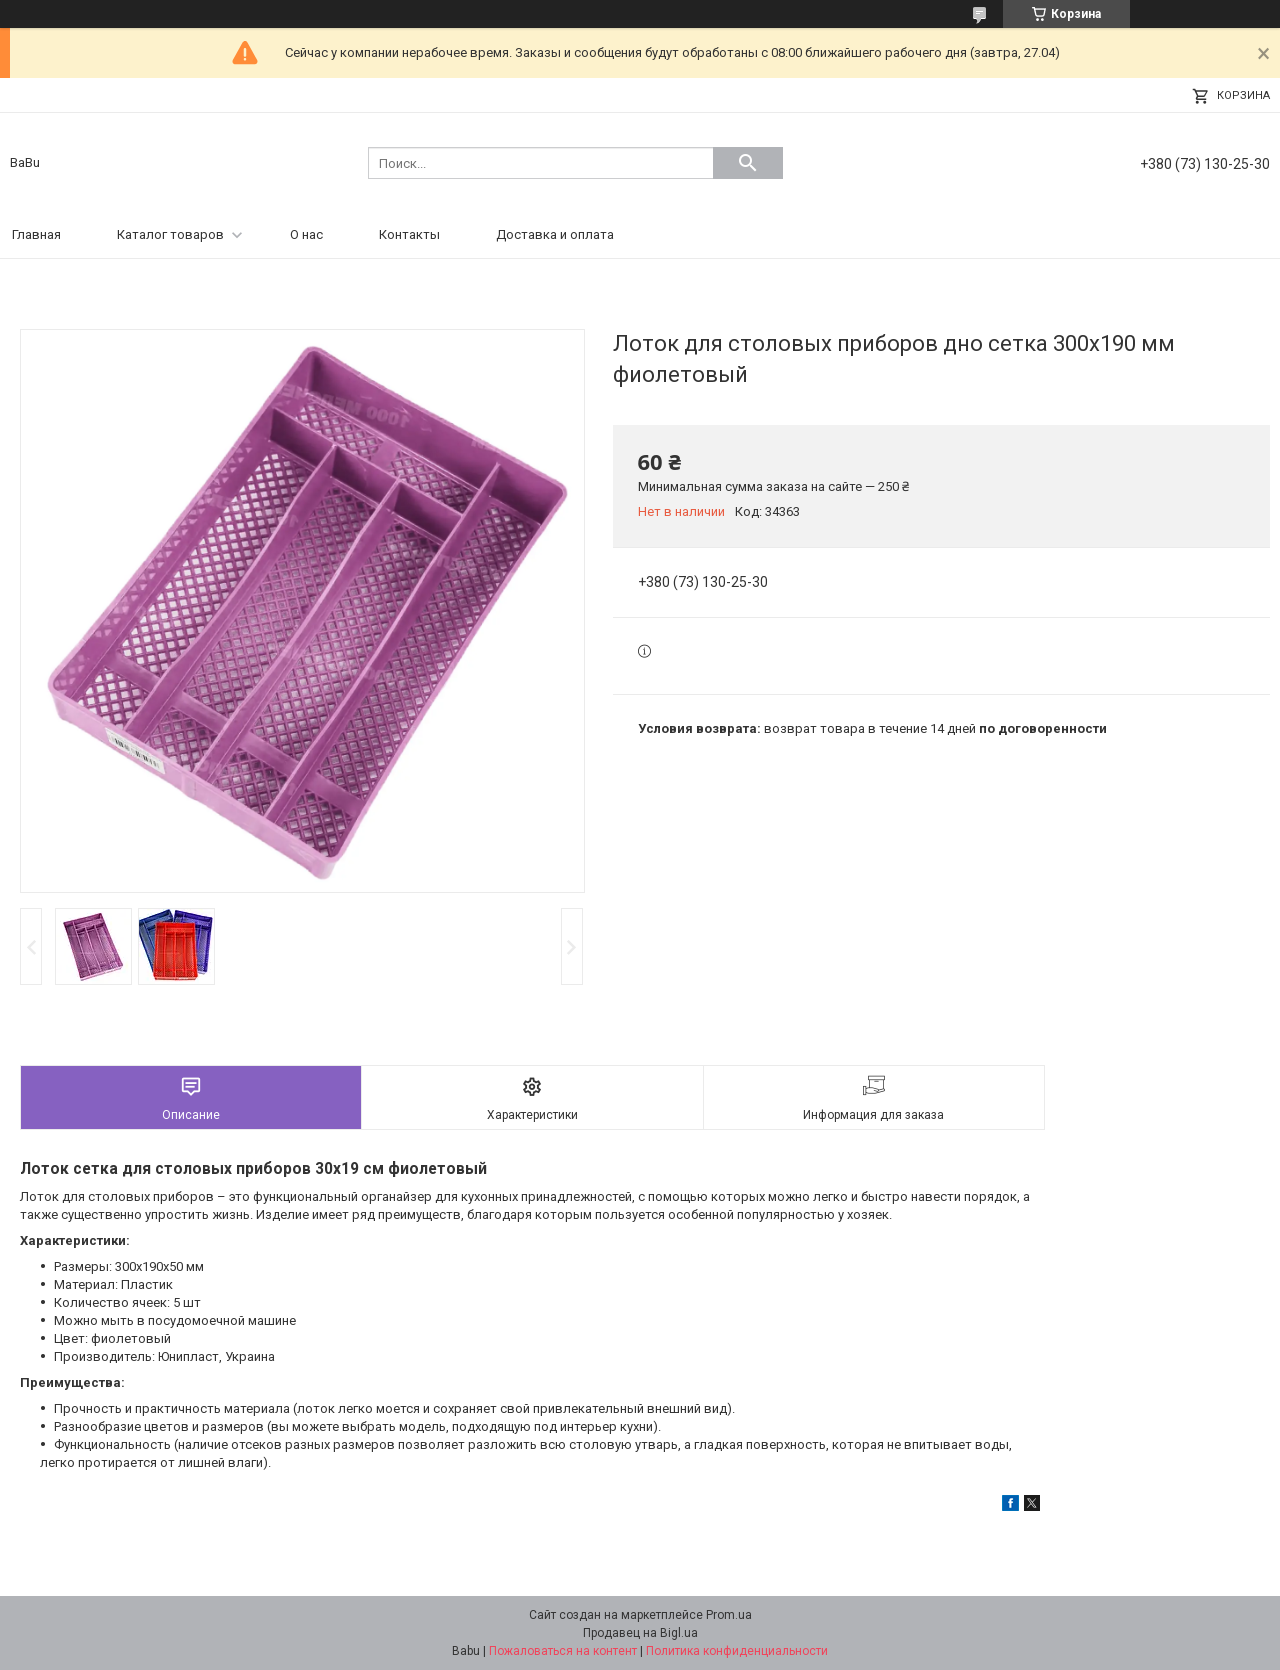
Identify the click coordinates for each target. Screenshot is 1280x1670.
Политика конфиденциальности (737, 1651)
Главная (36, 234)
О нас (306, 234)
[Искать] (748, 163)
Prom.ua (729, 1615)
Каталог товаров (170, 234)
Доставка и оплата (555, 234)
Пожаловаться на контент (563, 1651)
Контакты (409, 234)
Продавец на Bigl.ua (640, 1633)
